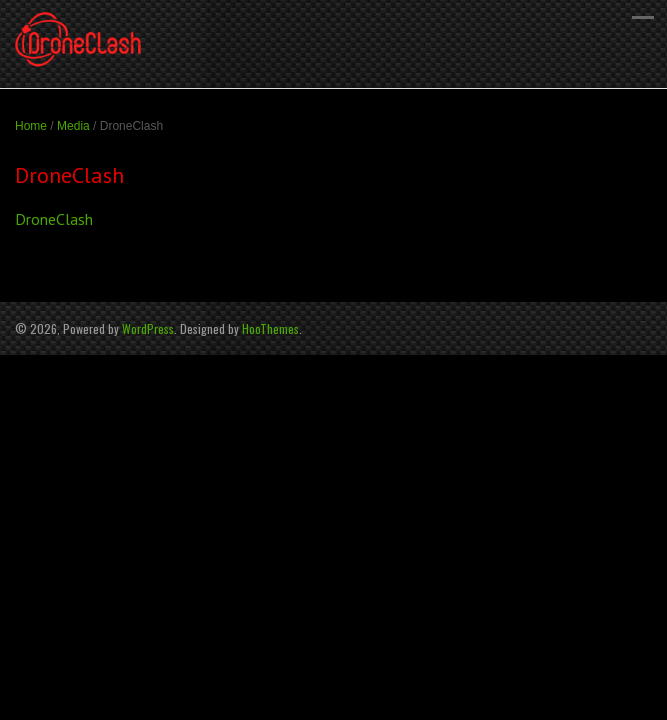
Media (73, 126)
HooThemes (270, 328)
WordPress (148, 328)
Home (31, 126)
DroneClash (54, 219)
